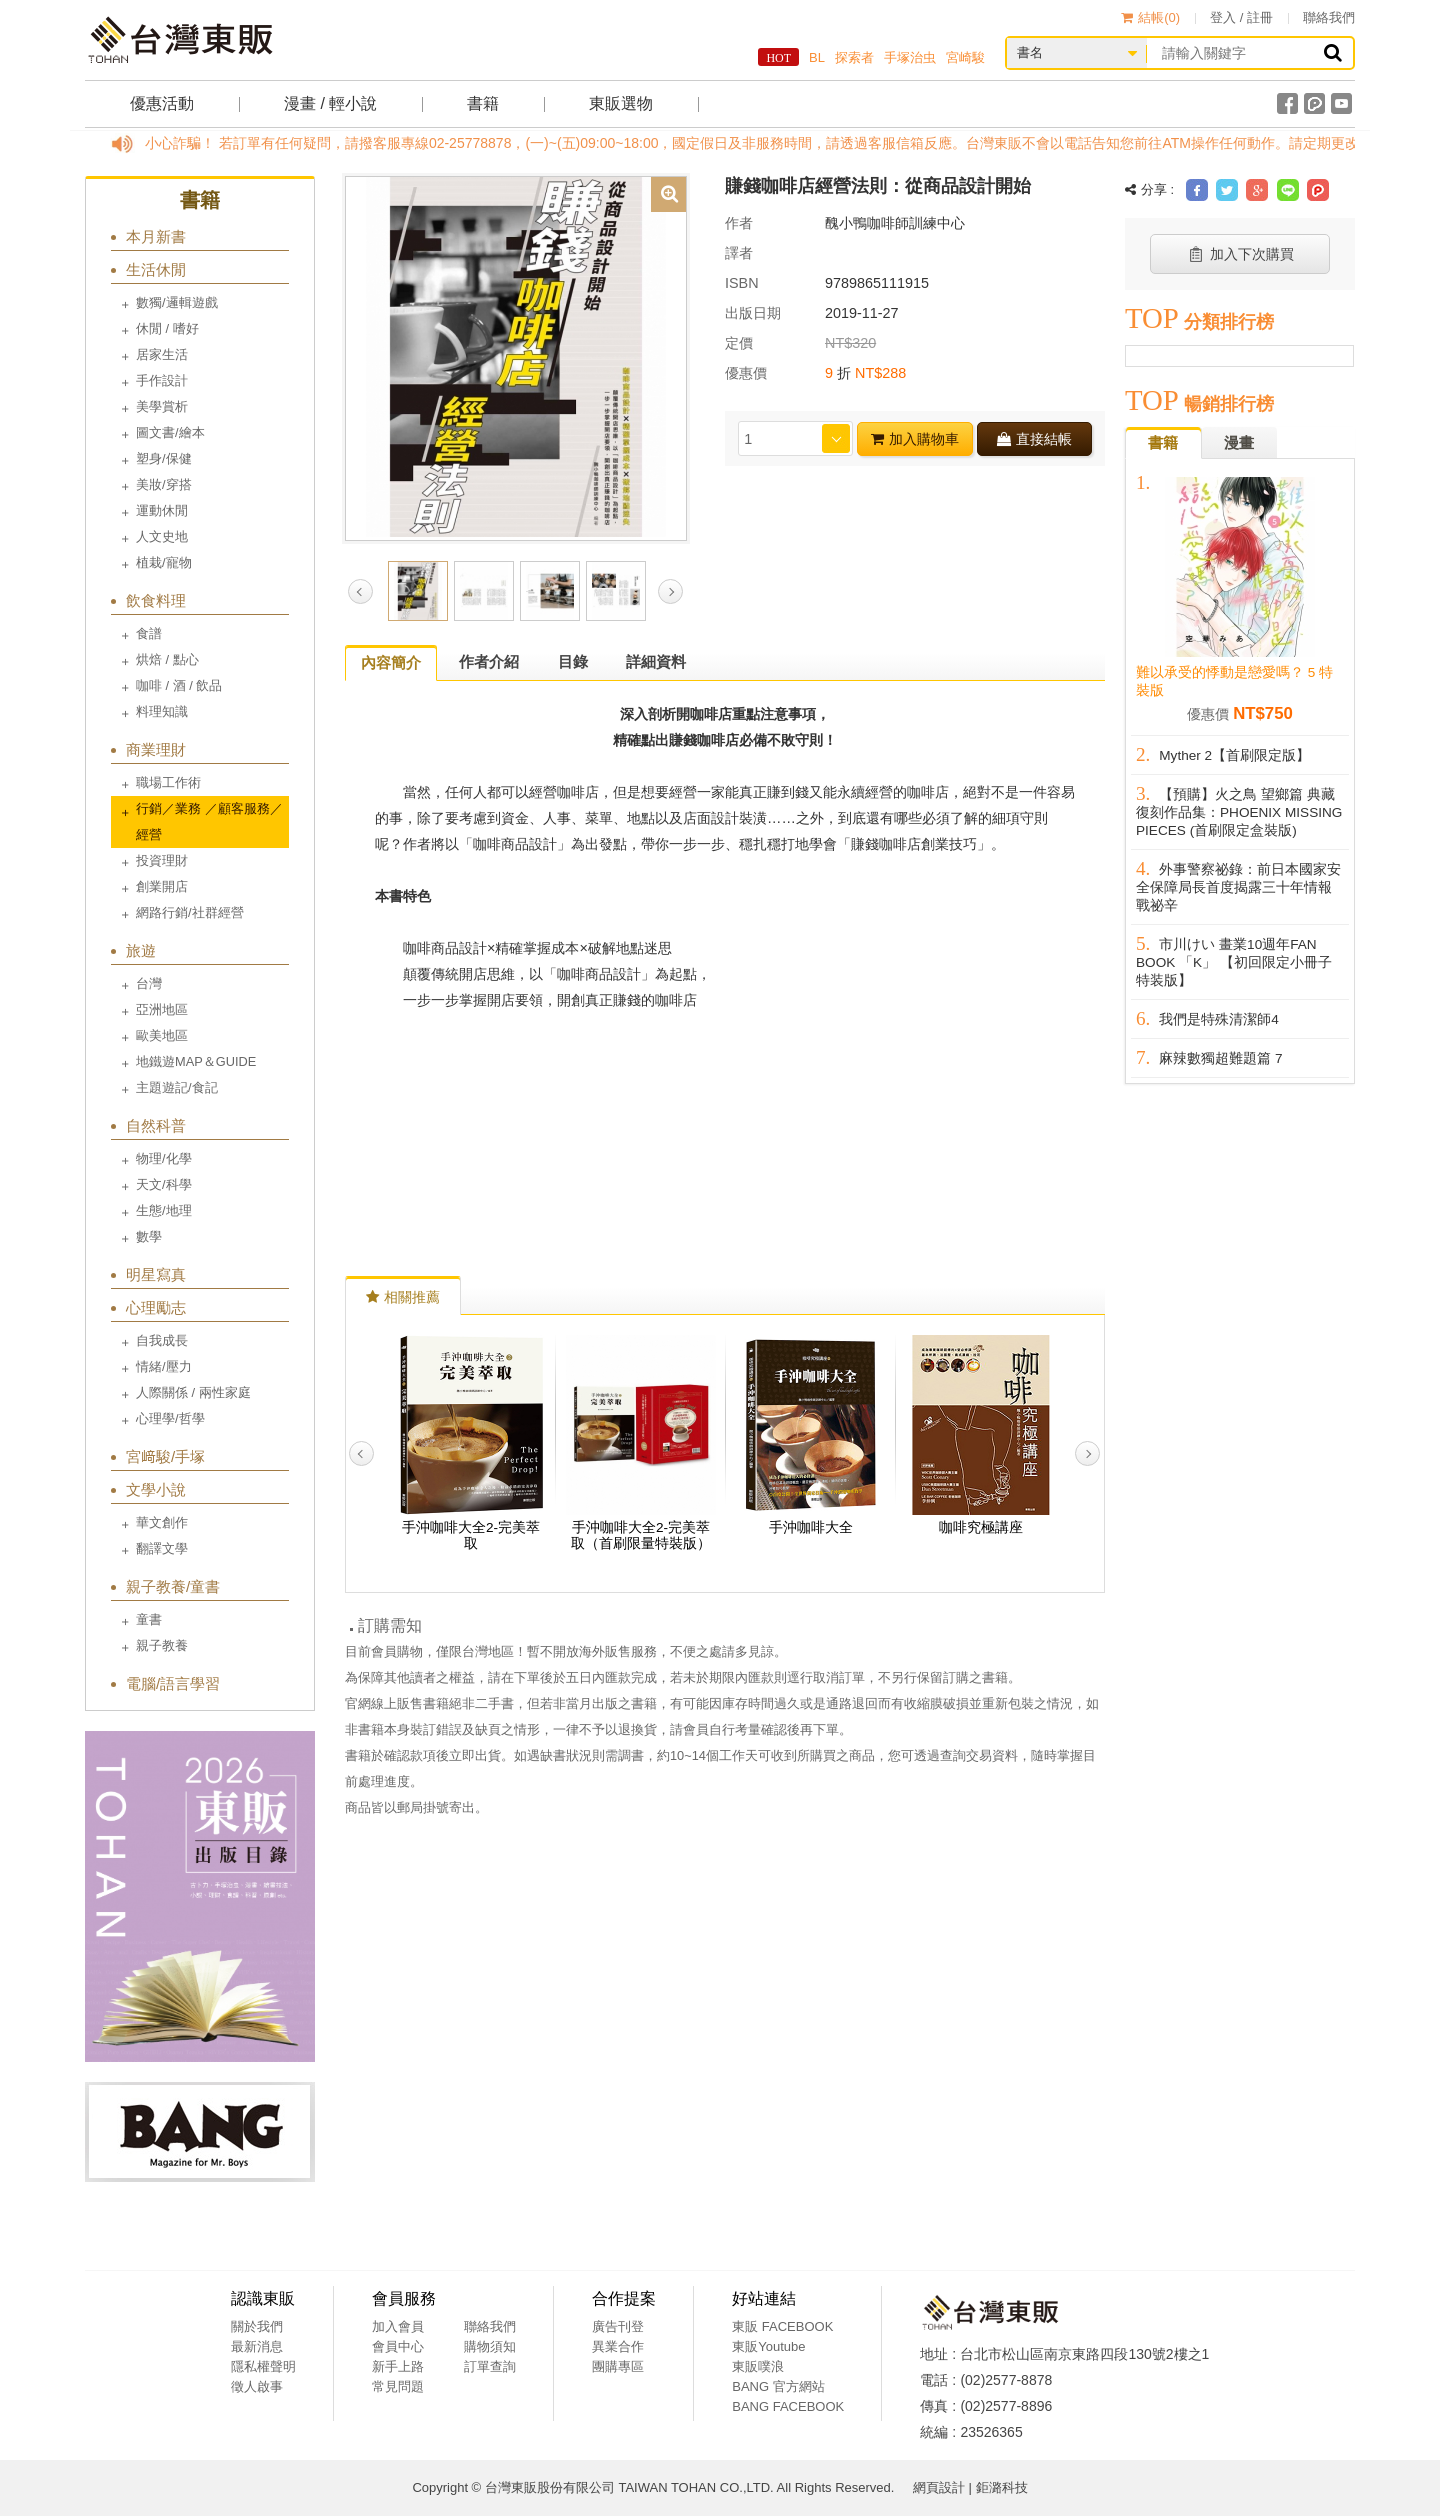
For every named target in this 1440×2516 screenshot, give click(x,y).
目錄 (573, 661)
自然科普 (156, 1125)
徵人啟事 (257, 2386)
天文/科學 (164, 1184)
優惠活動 (162, 103)
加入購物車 (915, 439)
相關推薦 (403, 1297)
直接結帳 (1034, 439)
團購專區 (618, 2366)
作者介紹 (489, 661)
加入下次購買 (1240, 254)
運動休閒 (162, 510)
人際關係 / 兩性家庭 (193, 1392)
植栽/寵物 (164, 562)
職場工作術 (168, 782)
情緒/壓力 (164, 1366)
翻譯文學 (162, 1548)
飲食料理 (156, 600)
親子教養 (162, 1645)
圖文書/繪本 (170, 432)
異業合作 (618, 2346)
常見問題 (398, 2386)
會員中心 (398, 2346)
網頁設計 (939, 2487)
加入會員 (398, 2326)
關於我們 (257, 2326)
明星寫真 (156, 1274)
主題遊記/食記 (177, 1087)
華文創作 (162, 1522)
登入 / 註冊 (1241, 17)
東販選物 (621, 103)
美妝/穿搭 (164, 484)
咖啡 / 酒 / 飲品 (179, 685)
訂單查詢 (490, 2366)
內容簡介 (391, 662)
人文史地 (162, 536)
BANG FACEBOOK (788, 2406)
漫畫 (1239, 442)
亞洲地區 (162, 1009)
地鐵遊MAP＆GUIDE (196, 1061)
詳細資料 (656, 661)
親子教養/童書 (173, 1586)
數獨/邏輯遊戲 (177, 302)
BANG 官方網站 (778, 2386)
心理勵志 (156, 1307)
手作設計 (162, 380)
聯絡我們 (1329, 17)
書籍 (483, 103)
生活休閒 (156, 269)
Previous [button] (360, 591)
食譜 (149, 633)
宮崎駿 (965, 57)
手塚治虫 (910, 57)
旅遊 (141, 950)
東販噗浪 (758, 2366)
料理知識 (162, 711)
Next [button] (670, 591)
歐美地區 (162, 1035)
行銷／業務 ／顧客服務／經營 (209, 821)
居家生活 (162, 354)
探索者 (854, 57)
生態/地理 (164, 1210)
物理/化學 (164, 1158)
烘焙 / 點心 (167, 659)
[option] (516, 357)
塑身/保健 (164, 458)
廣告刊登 (618, 2326)
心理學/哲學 (170, 1418)
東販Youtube (768, 2346)
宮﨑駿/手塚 (165, 1456)
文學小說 (156, 1489)
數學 (149, 1236)
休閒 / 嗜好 (167, 328)
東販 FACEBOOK (782, 2326)
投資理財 (162, 860)
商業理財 (156, 749)
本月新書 (156, 236)
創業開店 (162, 886)
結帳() (1150, 17)
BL (817, 57)
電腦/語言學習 (173, 1683)
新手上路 (398, 2366)
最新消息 (257, 2346)
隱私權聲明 (263, 2366)
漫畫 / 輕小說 (330, 103)
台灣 (149, 983)
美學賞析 (162, 406)
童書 (149, 1619)
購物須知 (490, 2346)
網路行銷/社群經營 (190, 912)
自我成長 (162, 1340)
